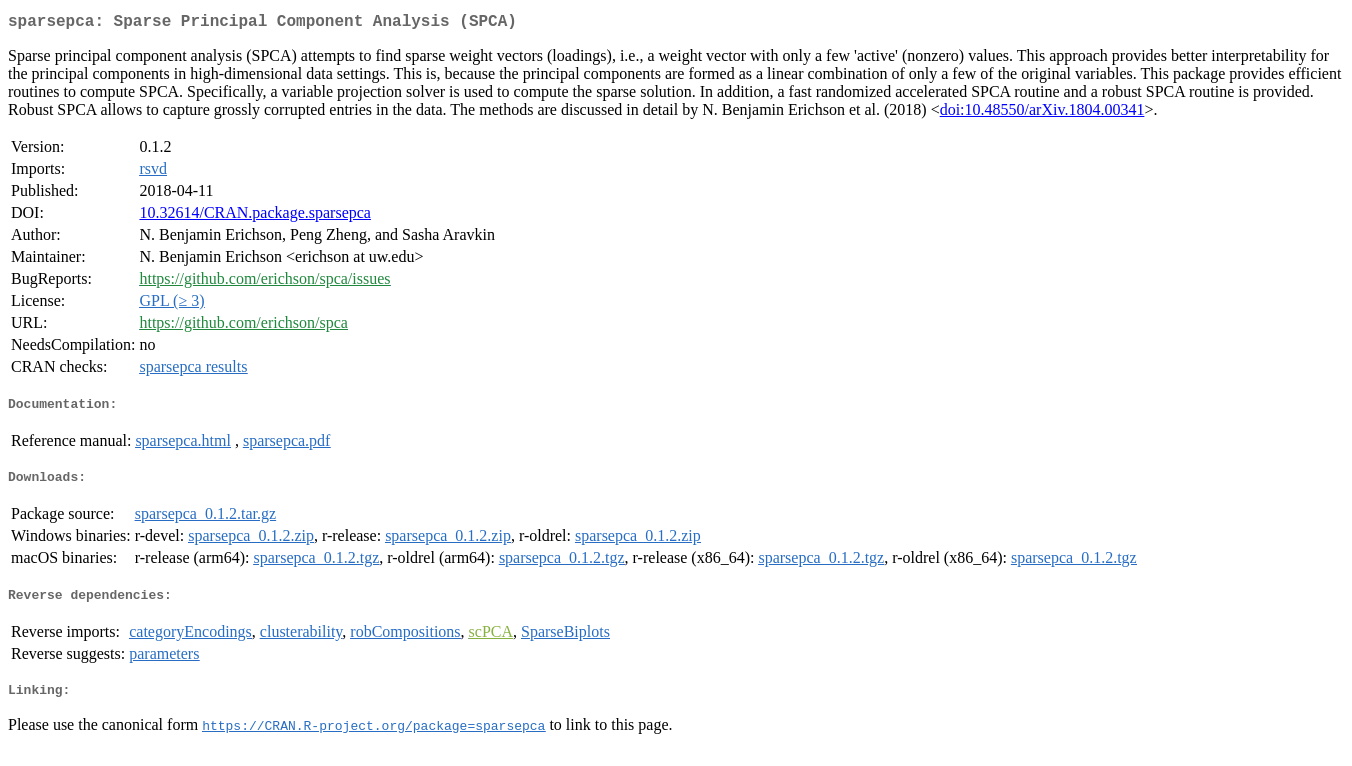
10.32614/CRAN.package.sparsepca (255, 216)
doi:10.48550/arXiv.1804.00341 (1042, 113)
